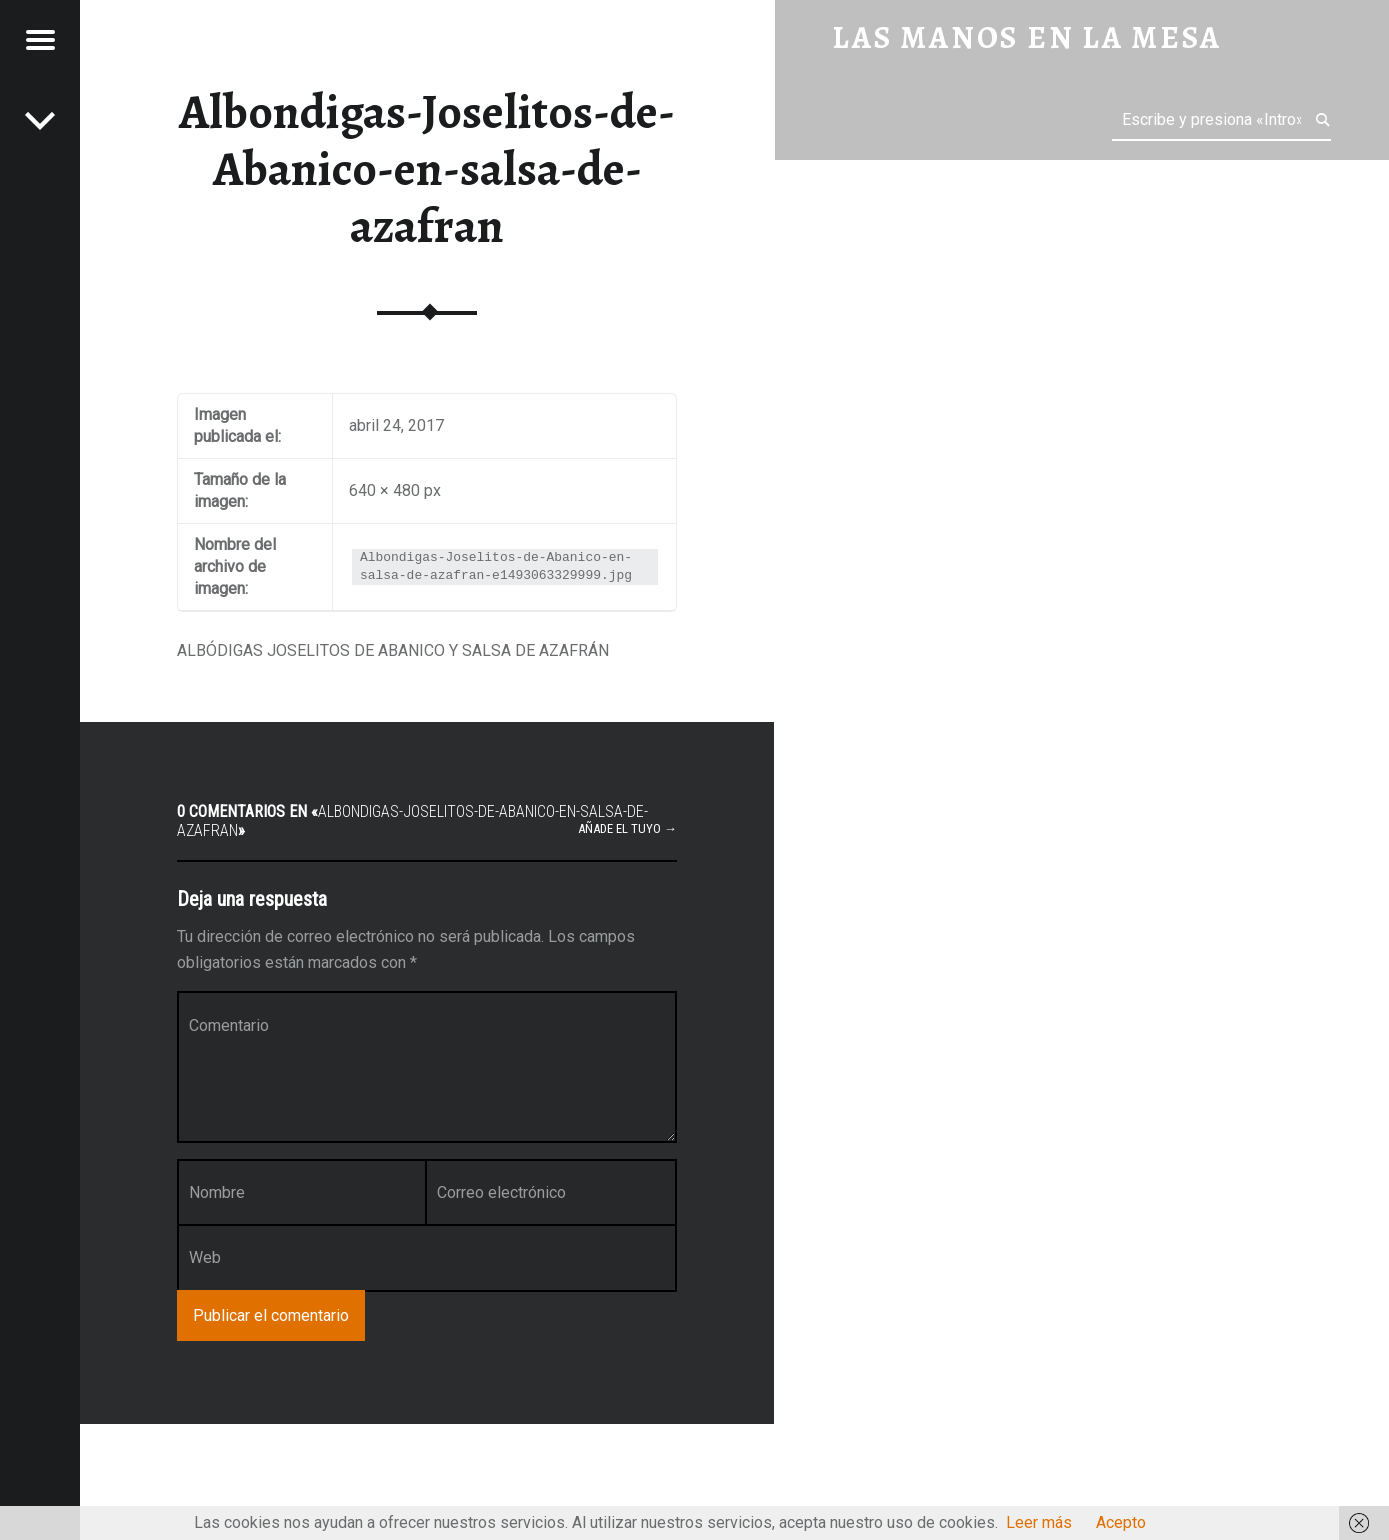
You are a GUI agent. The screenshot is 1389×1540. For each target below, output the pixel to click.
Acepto (1121, 1522)
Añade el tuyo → (627, 828)
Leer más (1039, 1522)
